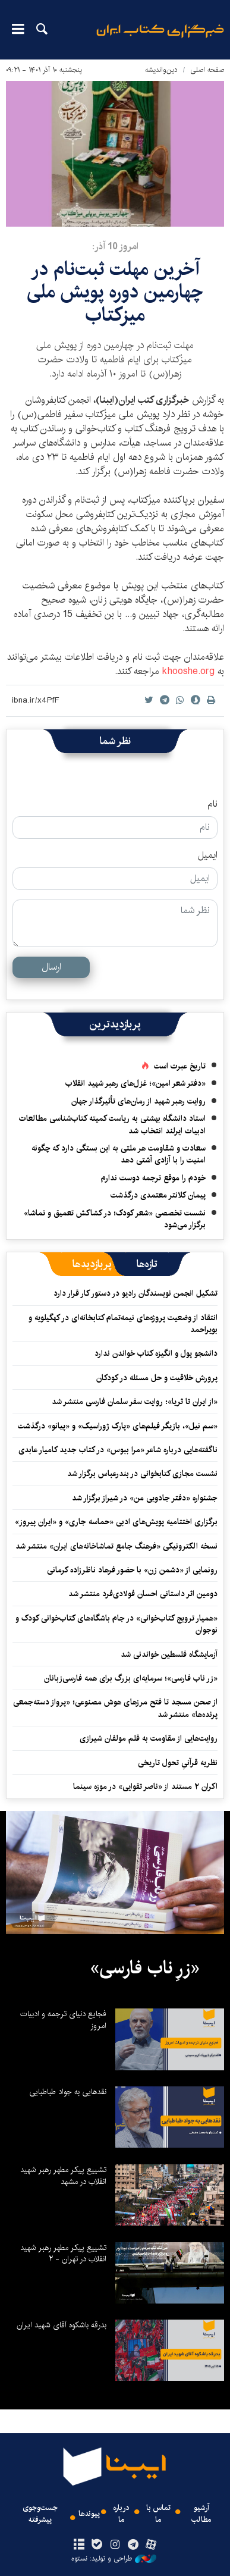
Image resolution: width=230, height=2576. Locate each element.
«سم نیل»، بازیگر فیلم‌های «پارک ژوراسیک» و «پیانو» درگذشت (118, 1426)
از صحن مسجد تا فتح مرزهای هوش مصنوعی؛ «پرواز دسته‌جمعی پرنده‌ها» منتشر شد (115, 1708)
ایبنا (160, 39)
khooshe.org (188, 671)
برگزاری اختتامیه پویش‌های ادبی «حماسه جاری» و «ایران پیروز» (116, 1521)
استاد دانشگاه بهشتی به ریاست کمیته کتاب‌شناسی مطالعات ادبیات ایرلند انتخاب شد (112, 1124)
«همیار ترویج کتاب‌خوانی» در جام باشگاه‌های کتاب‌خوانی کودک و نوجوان (116, 1624)
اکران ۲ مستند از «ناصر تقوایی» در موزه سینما (145, 1786)
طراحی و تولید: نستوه (113, 2558)
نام (212, 804)
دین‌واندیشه (161, 70)
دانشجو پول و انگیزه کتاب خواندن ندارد (156, 1353)
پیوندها (89, 2513)
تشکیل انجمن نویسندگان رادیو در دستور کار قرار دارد (135, 1293)
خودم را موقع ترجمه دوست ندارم (153, 1177)
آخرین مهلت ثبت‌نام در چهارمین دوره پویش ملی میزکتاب (115, 292)
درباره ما (121, 2513)
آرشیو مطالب (201, 2513)
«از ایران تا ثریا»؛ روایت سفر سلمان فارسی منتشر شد (135, 1401)
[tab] (147, 1264)
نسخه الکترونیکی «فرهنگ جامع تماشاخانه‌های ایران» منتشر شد (116, 1546)
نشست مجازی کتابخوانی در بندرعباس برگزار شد (142, 1473)
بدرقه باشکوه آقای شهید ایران (61, 2324)
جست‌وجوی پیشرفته (40, 2513)
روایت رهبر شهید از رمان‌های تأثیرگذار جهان (138, 1101)
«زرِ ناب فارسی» (145, 1968)
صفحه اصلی (207, 70)
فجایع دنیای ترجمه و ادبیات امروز (63, 2019)
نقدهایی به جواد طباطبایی (67, 2091)
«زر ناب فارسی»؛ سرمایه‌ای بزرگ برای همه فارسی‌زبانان (131, 1678)
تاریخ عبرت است (180, 1066)
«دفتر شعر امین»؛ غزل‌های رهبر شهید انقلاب (135, 1083)
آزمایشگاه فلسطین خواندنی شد (169, 1654)
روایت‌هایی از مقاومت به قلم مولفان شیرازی (149, 1738)
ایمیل (208, 855)
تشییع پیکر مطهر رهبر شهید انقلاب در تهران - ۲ (63, 2253)
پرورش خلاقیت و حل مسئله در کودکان (157, 1377)
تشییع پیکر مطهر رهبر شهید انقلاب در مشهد (63, 2175)
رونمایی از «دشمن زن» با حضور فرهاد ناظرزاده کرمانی (132, 1570)
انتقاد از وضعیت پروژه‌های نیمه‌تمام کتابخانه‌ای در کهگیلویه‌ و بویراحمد (123, 1323)
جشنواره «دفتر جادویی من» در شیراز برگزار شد (145, 1498)
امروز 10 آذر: (115, 247)
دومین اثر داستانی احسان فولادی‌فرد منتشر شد (143, 1593)
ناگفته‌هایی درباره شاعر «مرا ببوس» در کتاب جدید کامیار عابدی (118, 1449)
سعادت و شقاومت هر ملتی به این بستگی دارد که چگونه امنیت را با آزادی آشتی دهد (118, 1154)
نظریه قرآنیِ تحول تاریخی (178, 1762)
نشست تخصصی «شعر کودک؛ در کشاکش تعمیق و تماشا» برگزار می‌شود (115, 1218)
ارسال (51, 967)
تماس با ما (158, 2513)
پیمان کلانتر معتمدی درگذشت (158, 1195)
